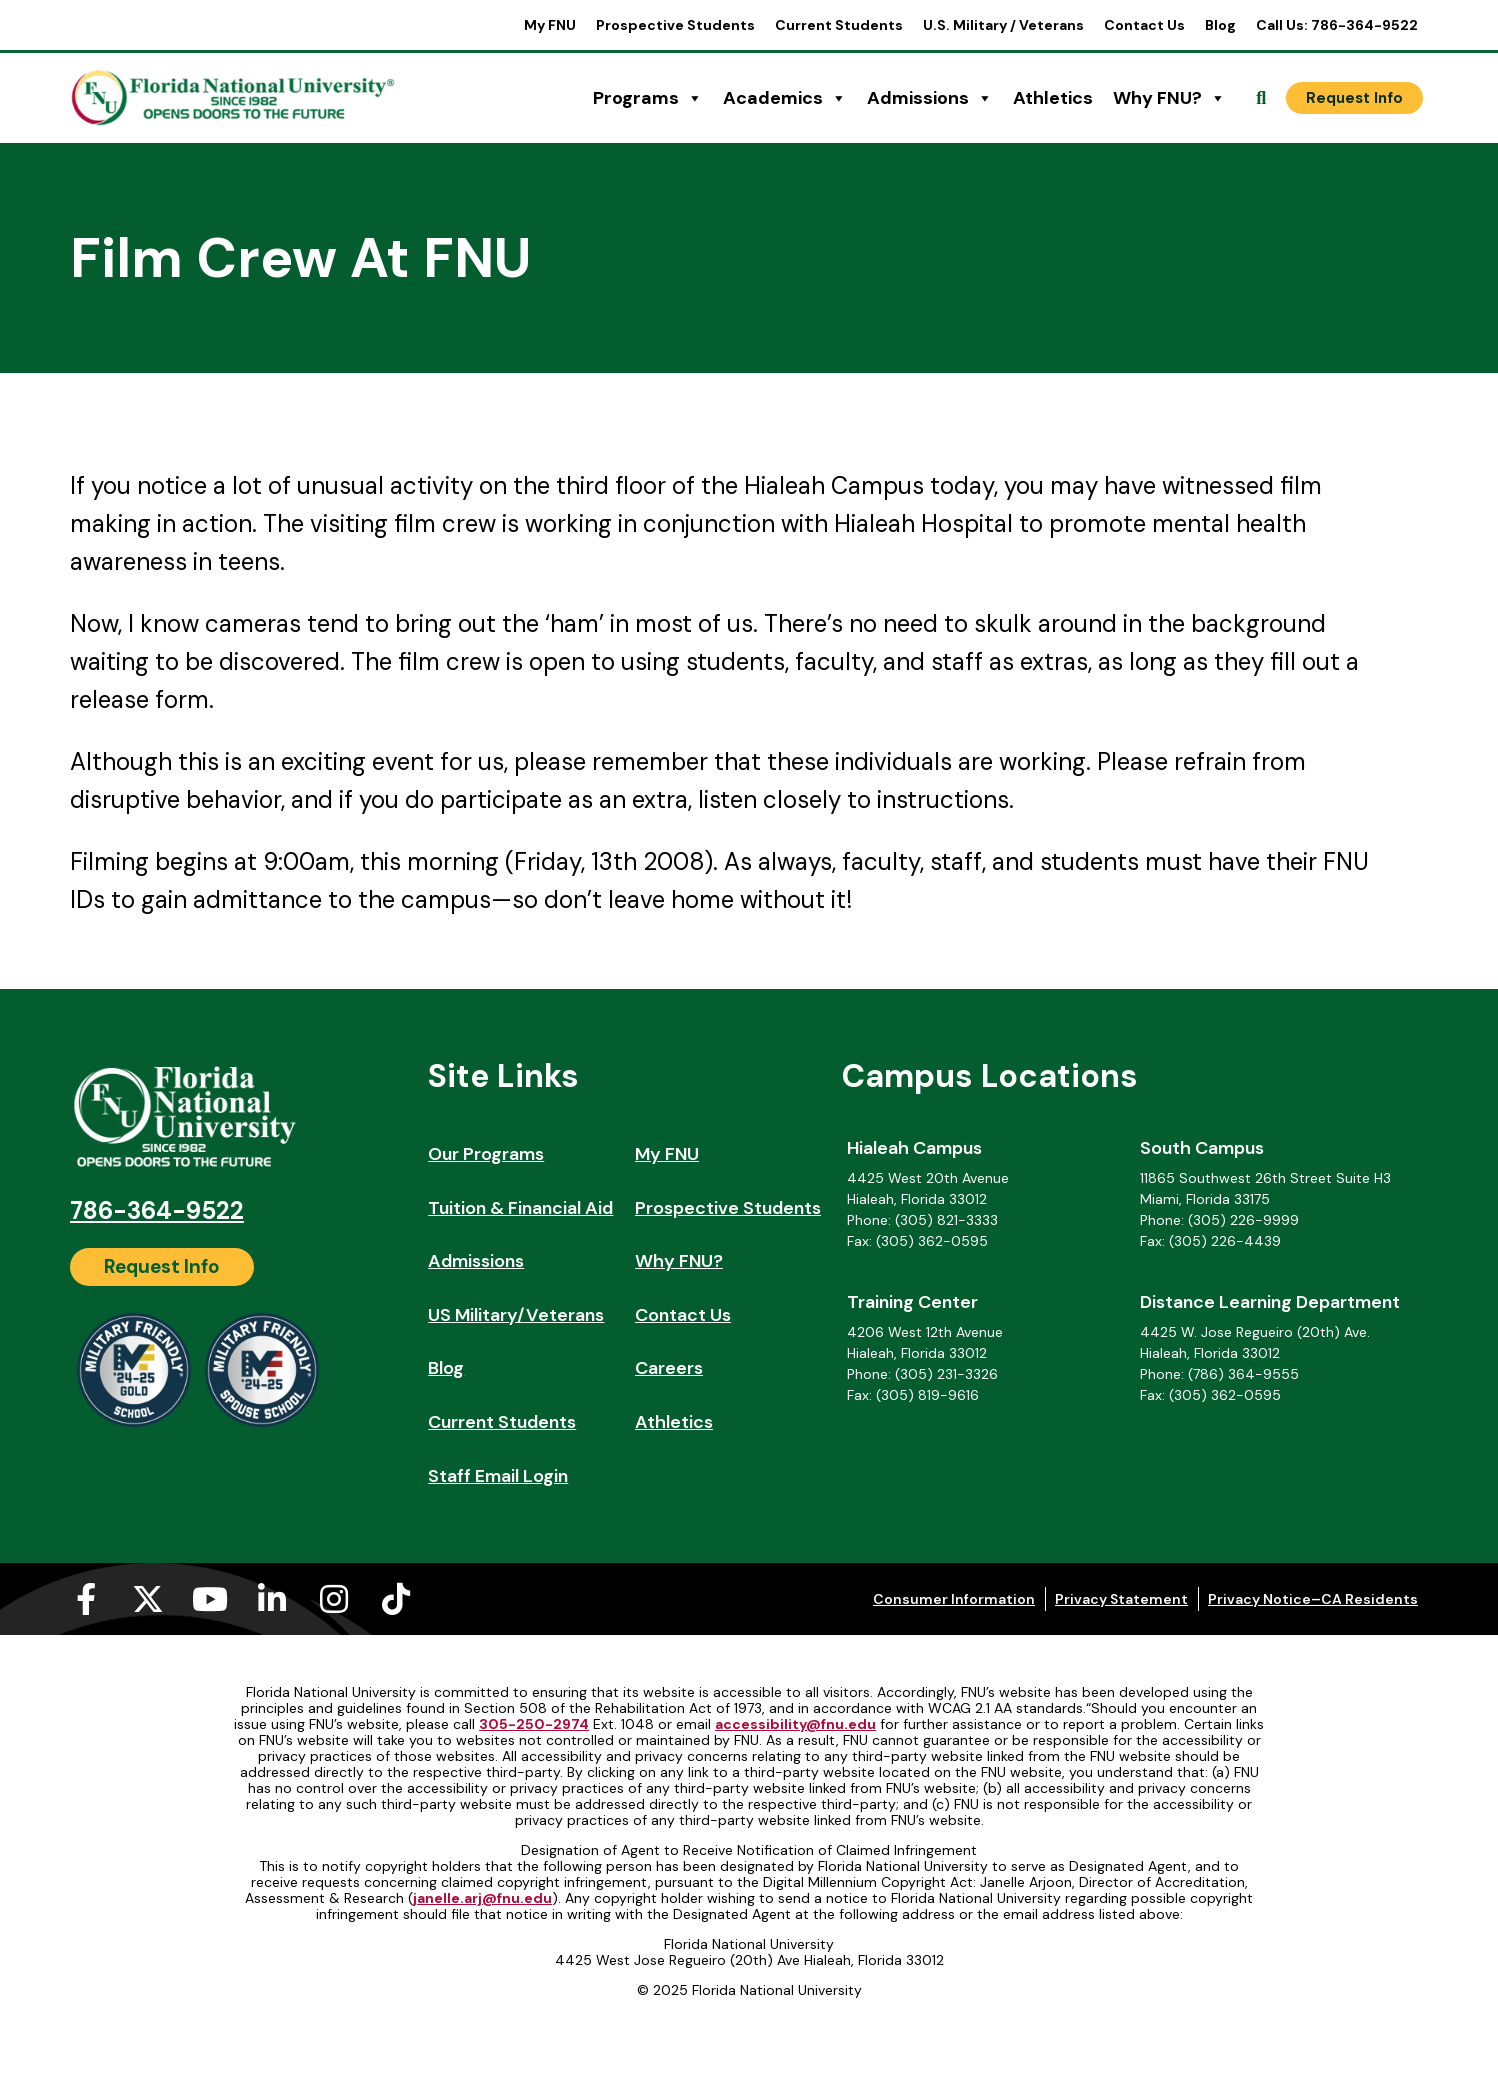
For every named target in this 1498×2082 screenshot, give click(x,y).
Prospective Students (675, 25)
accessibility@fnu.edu (795, 1724)
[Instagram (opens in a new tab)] (334, 1599)
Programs (648, 98)
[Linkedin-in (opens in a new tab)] (272, 1599)
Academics (785, 98)
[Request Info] (1354, 98)
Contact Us (1144, 25)
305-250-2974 (534, 1724)
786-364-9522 (157, 1210)
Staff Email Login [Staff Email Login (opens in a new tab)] (498, 1476)
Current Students (839, 25)
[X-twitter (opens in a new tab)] (148, 1599)
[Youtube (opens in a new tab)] (210, 1599)
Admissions (930, 98)
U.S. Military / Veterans (1003, 25)
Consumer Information (954, 1599)
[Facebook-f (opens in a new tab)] (86, 1599)
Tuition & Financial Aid (520, 1208)
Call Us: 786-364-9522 (1337, 25)
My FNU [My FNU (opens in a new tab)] (550, 25)
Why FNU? (1169, 98)
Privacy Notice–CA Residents (1313, 1599)
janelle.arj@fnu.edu (482, 1898)
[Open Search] (1261, 98)
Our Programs (486, 1154)
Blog (1220, 25)
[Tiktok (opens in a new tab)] (396, 1599)
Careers (669, 1368)
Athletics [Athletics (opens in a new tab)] (1053, 98)
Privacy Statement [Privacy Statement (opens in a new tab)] (1121, 1599)
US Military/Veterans (516, 1315)
